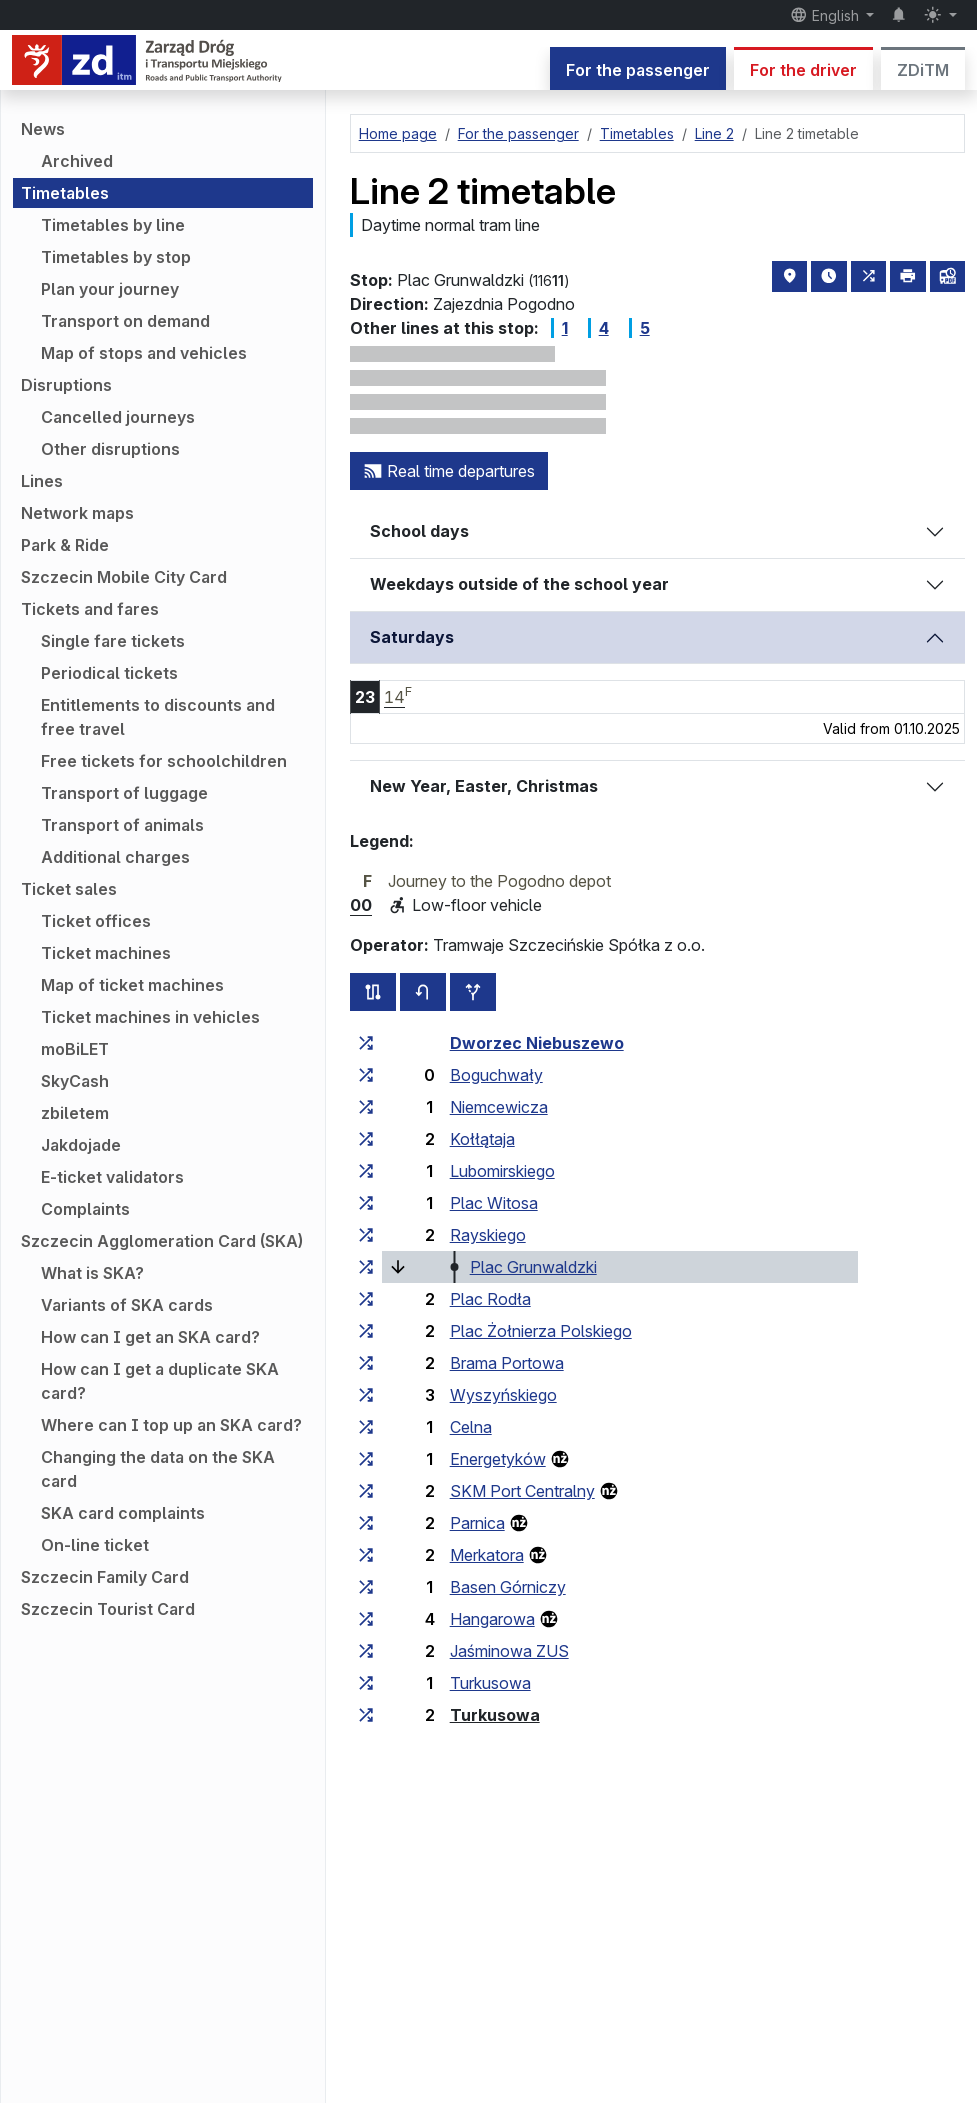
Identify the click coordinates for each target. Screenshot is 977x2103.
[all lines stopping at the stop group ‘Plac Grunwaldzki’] (366, 1267)
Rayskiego (488, 1235)
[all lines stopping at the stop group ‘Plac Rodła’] (366, 1299)
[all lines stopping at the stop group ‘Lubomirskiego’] (366, 1171)
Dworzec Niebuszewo (537, 1043)
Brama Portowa (507, 1363)
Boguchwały (496, 1075)
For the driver (803, 70)
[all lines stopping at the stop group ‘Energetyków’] (366, 1459)
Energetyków (498, 1459)
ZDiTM (923, 70)
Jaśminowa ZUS (509, 1651)
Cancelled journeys (118, 417)
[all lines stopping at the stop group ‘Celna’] (366, 1427)
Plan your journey (110, 289)
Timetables (65, 193)
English (826, 15)
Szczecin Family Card (105, 1577)
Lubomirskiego (502, 1171)
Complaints (85, 1209)
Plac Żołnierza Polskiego (541, 1331)
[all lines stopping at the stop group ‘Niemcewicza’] (366, 1107)
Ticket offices (96, 921)
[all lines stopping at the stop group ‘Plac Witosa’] (366, 1203)
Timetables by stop (116, 257)
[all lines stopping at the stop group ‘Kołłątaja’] (366, 1139)
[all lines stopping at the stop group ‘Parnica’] (366, 1523)
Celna (471, 1427)
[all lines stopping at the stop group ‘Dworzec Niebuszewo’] (366, 1043)
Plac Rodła (490, 1299)
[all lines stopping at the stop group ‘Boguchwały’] (366, 1075)
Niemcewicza (499, 1107)
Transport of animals (122, 825)
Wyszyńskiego (503, 1395)
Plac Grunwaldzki (533, 1267)
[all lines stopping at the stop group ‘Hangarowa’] (366, 1619)
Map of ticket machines (132, 985)
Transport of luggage (124, 793)
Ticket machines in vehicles (150, 1017)
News (43, 129)
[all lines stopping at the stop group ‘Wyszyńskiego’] (366, 1395)
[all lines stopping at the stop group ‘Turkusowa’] (366, 1683)
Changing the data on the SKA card (158, 1469)
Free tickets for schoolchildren (164, 761)
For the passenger (638, 70)
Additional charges (115, 857)
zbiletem (75, 1113)
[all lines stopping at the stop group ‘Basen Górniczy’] (366, 1587)
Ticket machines (106, 953)
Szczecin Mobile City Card (124, 577)
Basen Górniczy (508, 1587)
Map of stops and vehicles (144, 353)
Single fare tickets (113, 641)
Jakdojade (81, 1145)
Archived (77, 161)
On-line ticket (95, 1545)
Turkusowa (490, 1683)
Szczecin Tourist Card (108, 1609)
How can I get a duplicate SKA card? (160, 1381)
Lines (42, 481)
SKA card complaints (123, 1513)
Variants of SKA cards (127, 1305)
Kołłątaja (482, 1139)
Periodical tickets (109, 673)
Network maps (77, 513)
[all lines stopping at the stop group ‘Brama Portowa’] (366, 1363)
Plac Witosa (494, 1203)
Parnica (477, 1523)
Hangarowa (492, 1619)
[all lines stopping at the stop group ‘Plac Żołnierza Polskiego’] (366, 1331)
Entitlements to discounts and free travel (158, 717)
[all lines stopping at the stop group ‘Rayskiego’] (366, 1235)
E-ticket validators (112, 1177)
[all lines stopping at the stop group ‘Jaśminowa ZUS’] (366, 1651)
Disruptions (66, 385)
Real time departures (449, 471)
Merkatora (487, 1555)
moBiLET (75, 1049)
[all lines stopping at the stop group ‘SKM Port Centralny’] (366, 1491)
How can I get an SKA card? (150, 1337)
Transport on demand (125, 321)
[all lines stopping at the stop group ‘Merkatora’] (366, 1555)
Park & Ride (65, 545)
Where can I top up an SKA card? (171, 1425)
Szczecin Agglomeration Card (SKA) (162, 1241)
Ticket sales (69, 889)
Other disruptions (110, 449)
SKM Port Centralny (522, 1491)
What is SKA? (92, 1273)
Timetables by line (113, 225)
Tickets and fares (90, 609)
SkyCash (75, 1081)
